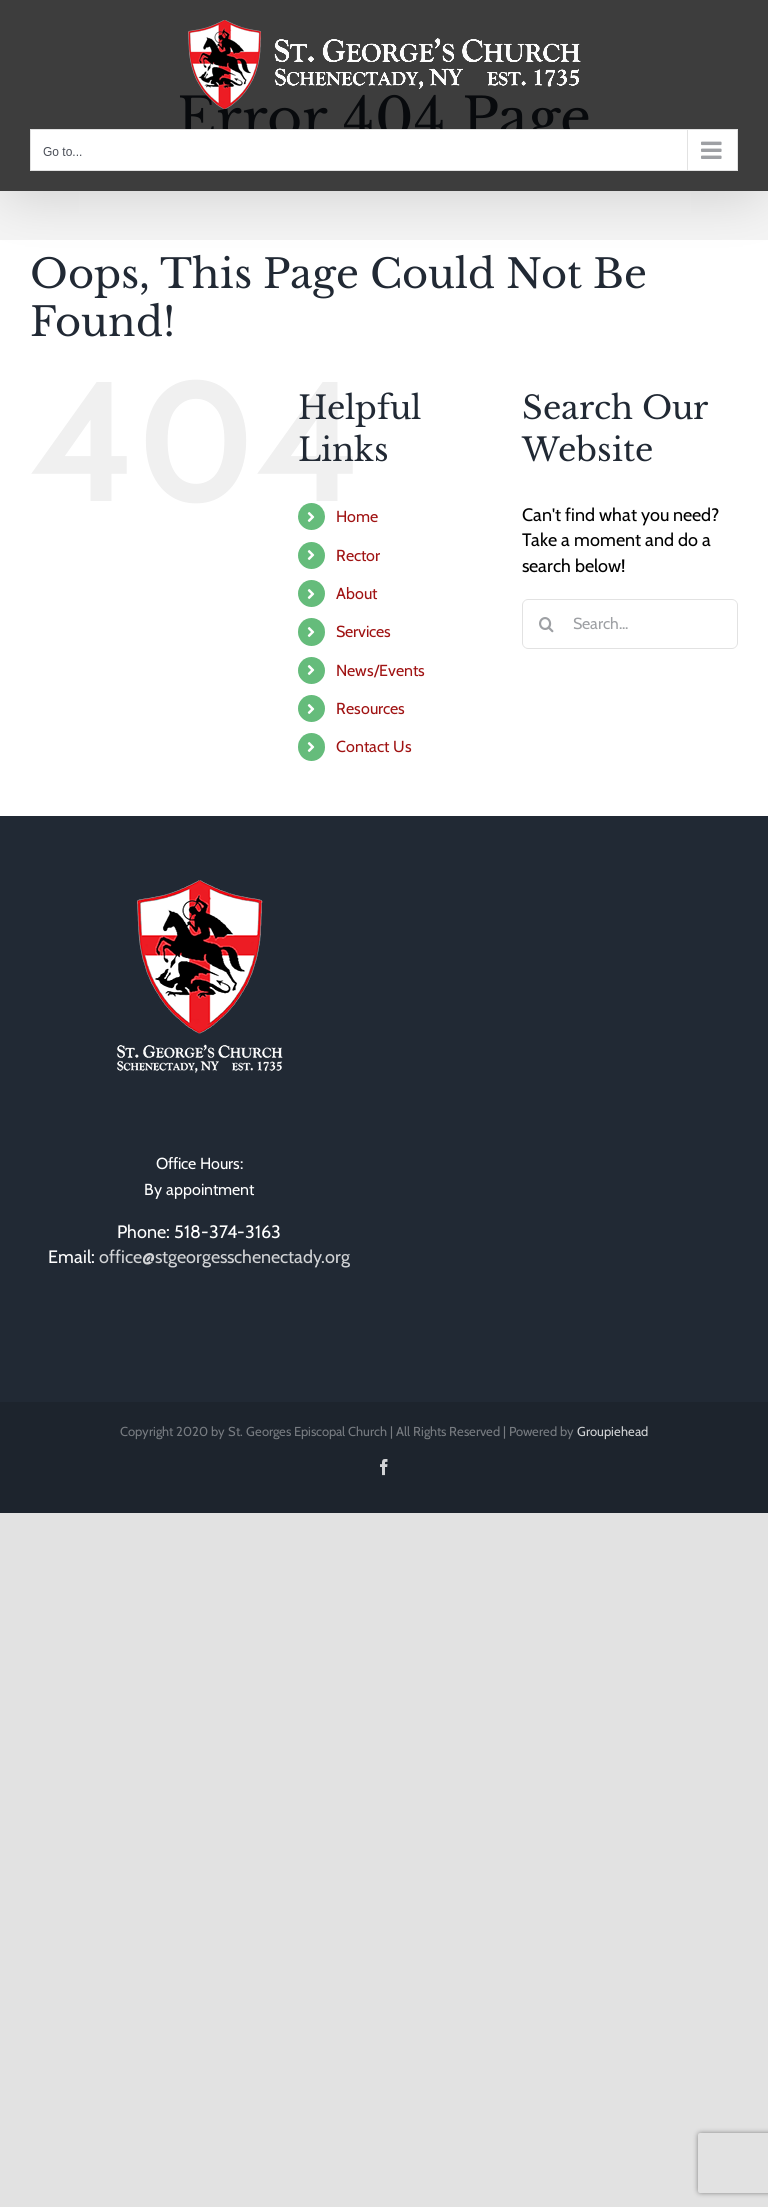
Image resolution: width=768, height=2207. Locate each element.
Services (363, 631)
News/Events (380, 670)
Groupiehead (612, 1431)
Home (357, 516)
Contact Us (374, 746)
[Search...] (630, 624)
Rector (358, 555)
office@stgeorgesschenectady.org (224, 1257)
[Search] (547, 624)
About (356, 593)
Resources (370, 708)
